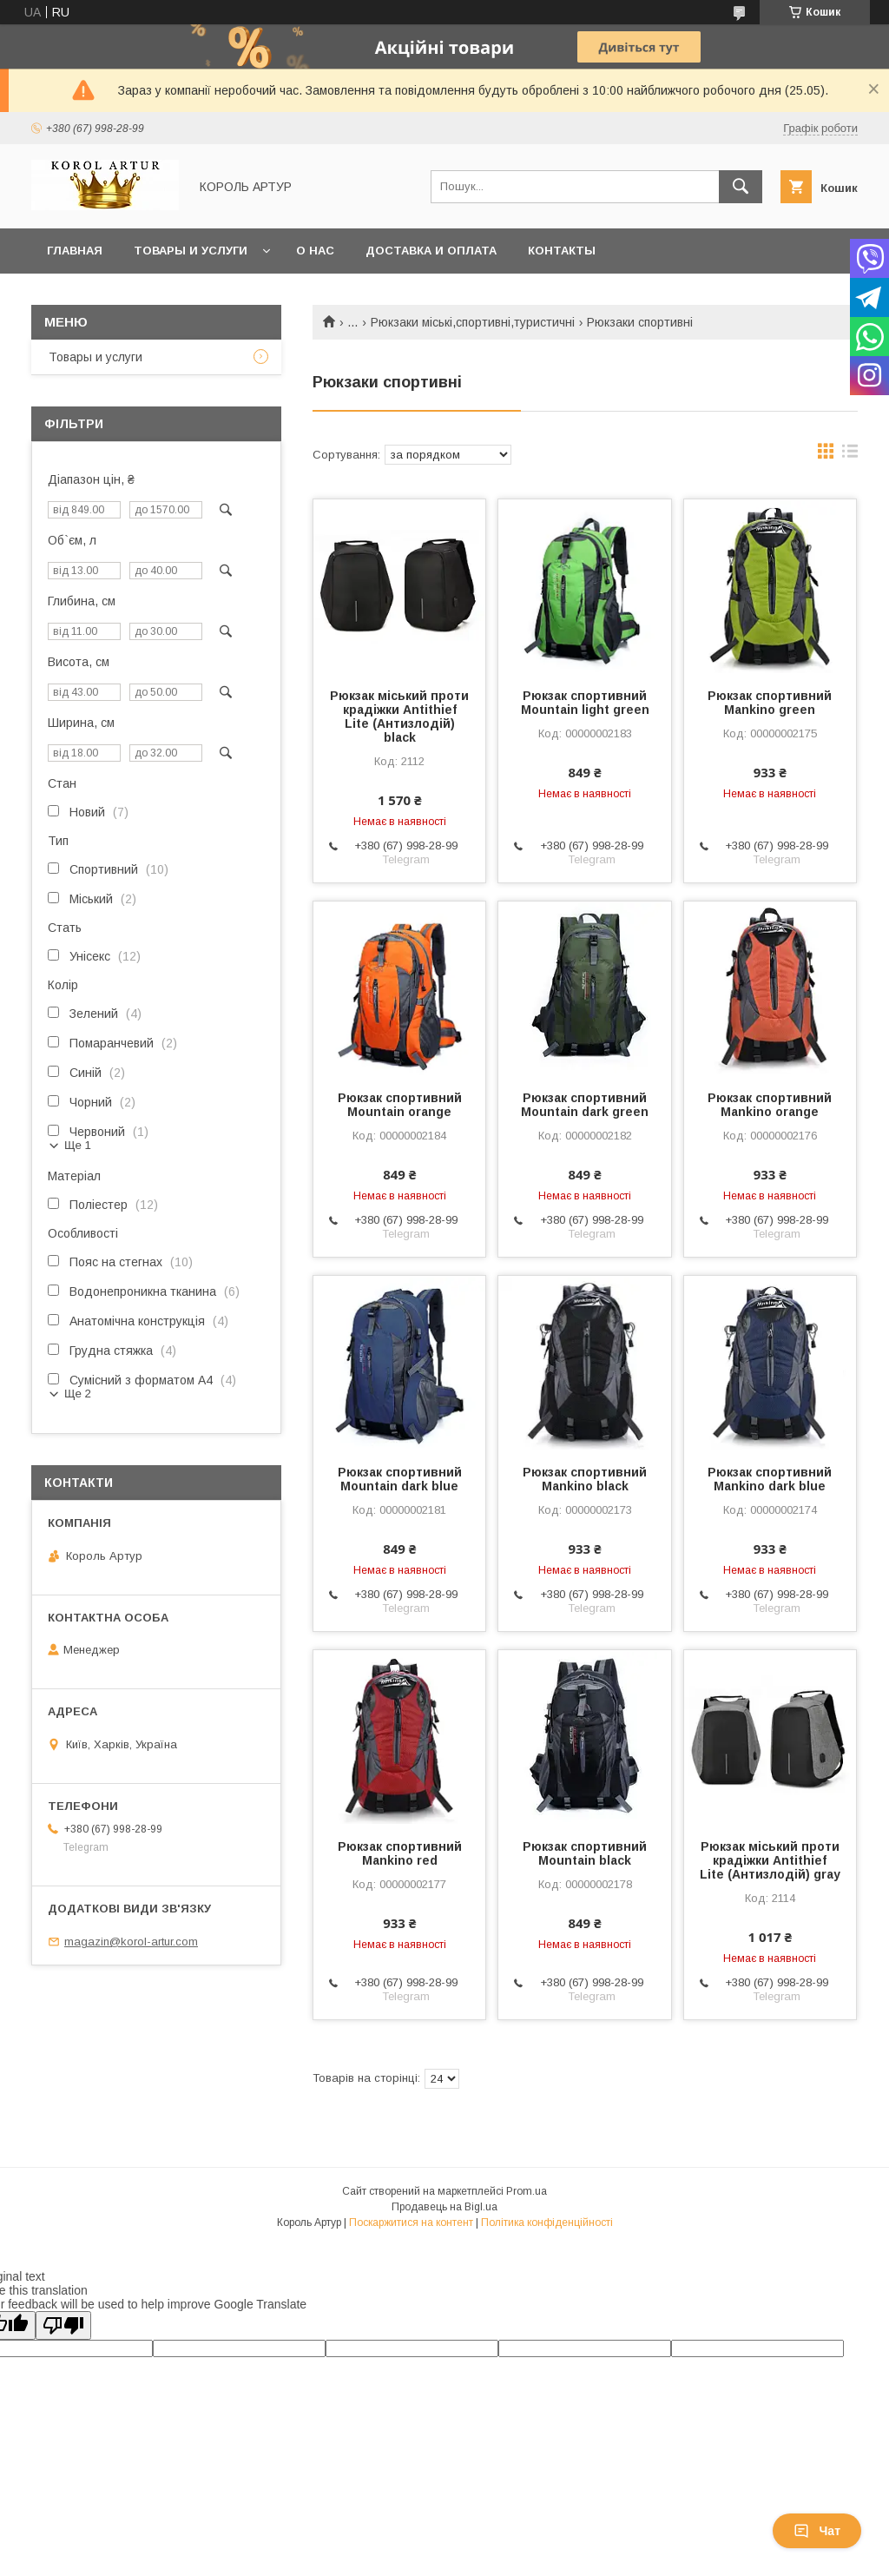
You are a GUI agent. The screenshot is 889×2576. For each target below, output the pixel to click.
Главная (74, 250)
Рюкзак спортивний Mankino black (585, 1479)
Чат (817, 2531)
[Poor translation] (63, 2325)
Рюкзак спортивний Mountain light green (585, 703)
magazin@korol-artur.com (131, 1941)
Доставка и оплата (431, 250)
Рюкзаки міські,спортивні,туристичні (473, 322)
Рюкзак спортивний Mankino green (770, 703)
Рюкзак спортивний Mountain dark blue (400, 1479)
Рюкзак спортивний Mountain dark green (585, 1105)
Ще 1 (77, 1145)
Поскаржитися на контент (411, 2222)
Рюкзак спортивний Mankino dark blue (770, 1479)
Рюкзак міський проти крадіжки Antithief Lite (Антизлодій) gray (770, 1860)
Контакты (562, 250)
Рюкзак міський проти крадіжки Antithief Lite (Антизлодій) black (399, 716)
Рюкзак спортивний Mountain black (585, 1853)
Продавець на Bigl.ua (444, 2207)
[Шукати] (740, 186)
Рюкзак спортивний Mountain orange (400, 1105)
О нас (315, 250)
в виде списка (850, 455)
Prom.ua (526, 2191)
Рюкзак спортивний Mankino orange (770, 1105)
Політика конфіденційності (547, 2222)
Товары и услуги (190, 250)
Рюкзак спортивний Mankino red (400, 1853)
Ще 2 (77, 1393)
